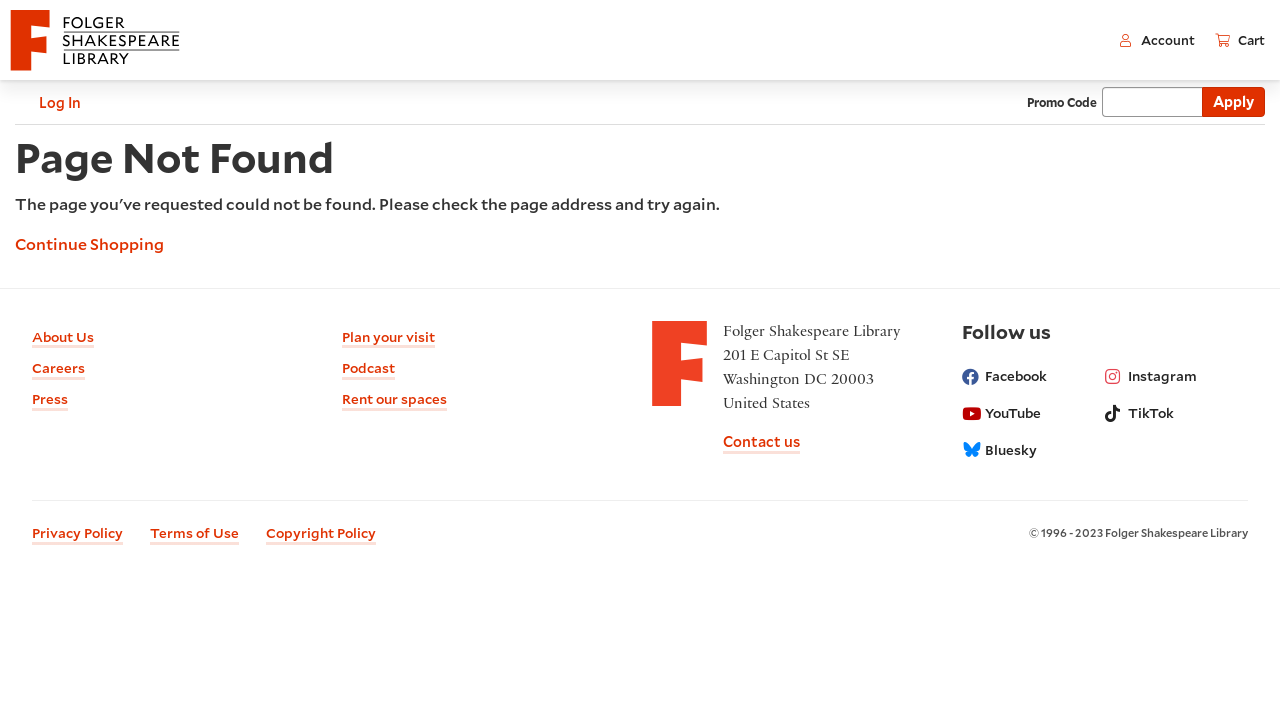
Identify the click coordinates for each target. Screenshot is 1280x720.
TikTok (1139, 413)
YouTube (1001, 413)
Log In (48, 102)
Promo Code (1062, 102)
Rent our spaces (394, 399)
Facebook (1004, 376)
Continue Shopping (89, 243)
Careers (58, 368)
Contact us (761, 441)
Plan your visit (388, 337)
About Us (63, 337)
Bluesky (999, 450)
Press (50, 399)
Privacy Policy (77, 533)
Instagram (1151, 376)
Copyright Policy (321, 533)
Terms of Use (194, 533)
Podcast (368, 368)
